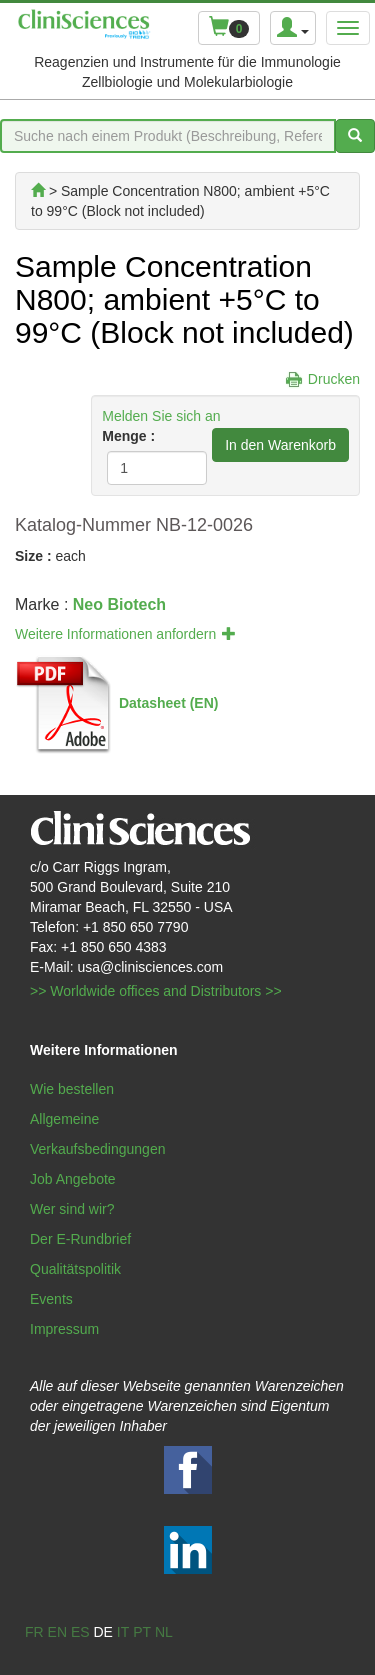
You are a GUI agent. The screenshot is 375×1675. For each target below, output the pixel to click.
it (123, 1632)
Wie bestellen (72, 1089)
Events (51, 1299)
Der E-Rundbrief (80, 1239)
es (80, 1632)
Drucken (334, 379)
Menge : (128, 436)
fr (34, 1632)
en (57, 1632)
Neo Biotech (119, 604)
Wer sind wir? (72, 1209)
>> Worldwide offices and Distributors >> (156, 991)
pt (142, 1632)
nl (164, 1632)
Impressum (64, 1329)
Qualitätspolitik (75, 1269)
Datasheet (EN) (169, 702)
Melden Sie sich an (161, 416)
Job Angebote (73, 1179)
